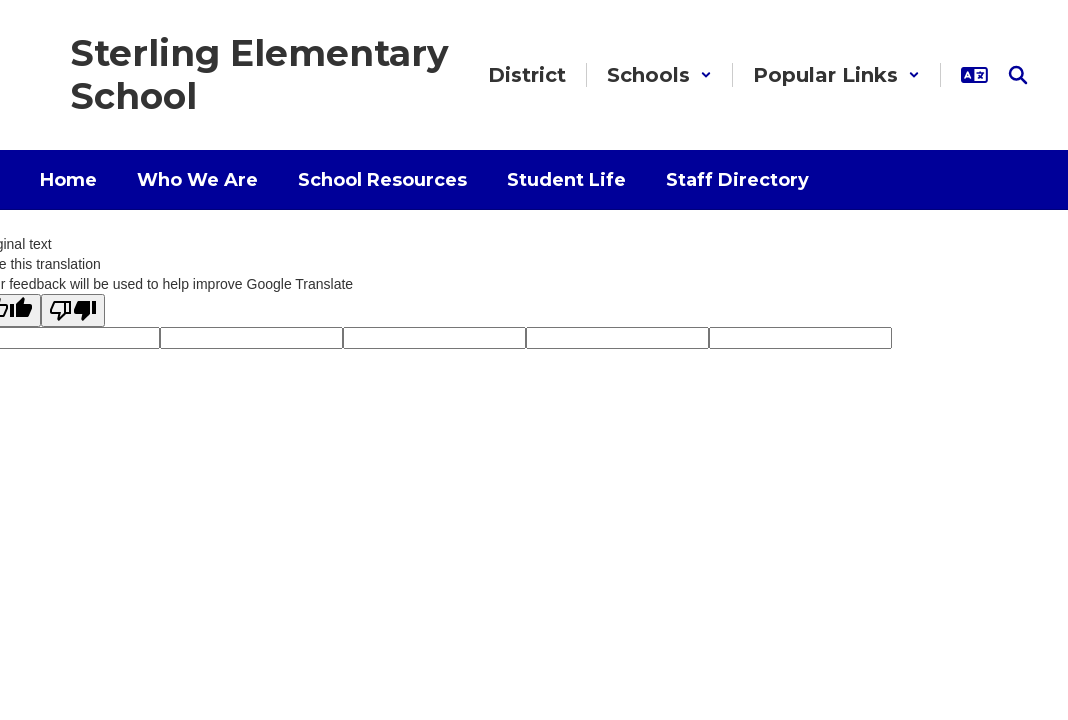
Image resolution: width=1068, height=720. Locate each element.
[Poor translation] (73, 310)
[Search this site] (1018, 75)
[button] (659, 75)
